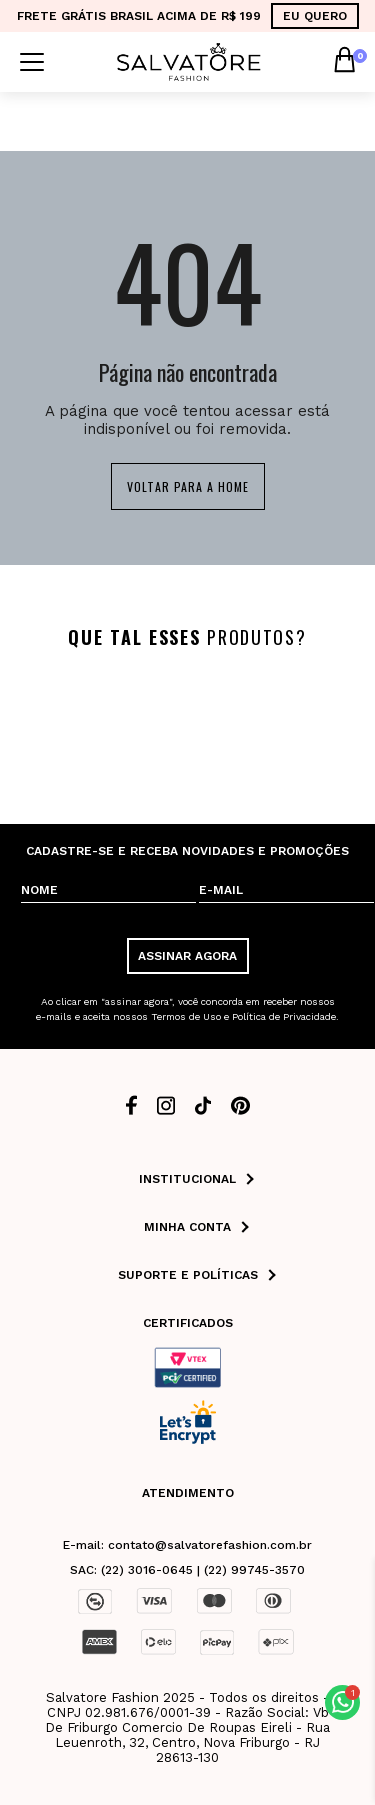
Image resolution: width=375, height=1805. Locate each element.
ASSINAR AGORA (187, 956)
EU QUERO (315, 16)
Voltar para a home (188, 486)
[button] (342, 1702)
